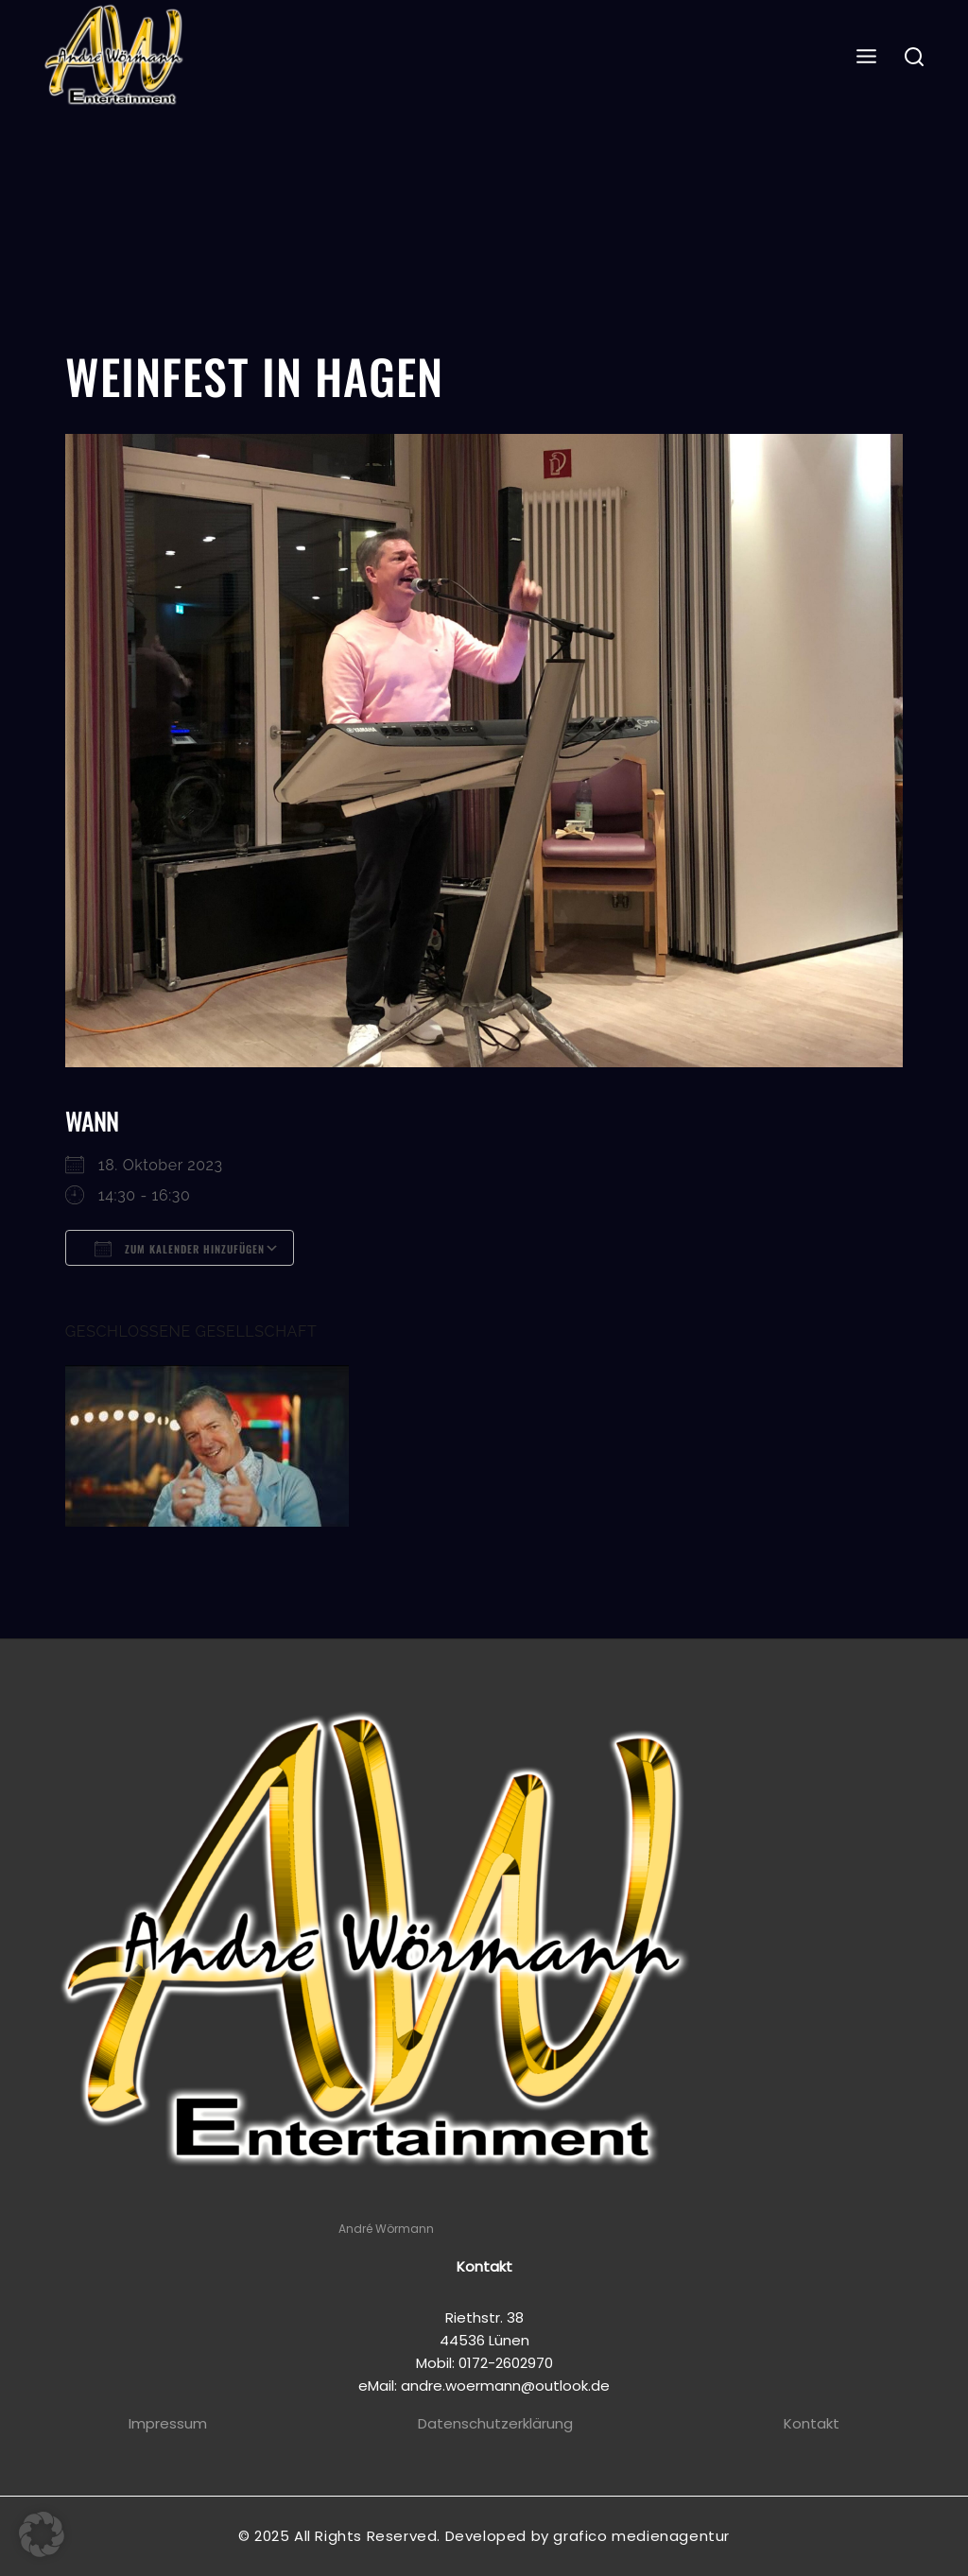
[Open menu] (867, 57)
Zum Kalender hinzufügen (180, 1248)
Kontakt (811, 2423)
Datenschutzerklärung (495, 2423)
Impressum (168, 2423)
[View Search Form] (914, 58)
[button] (41, 2534)
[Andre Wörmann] (116, 57)
